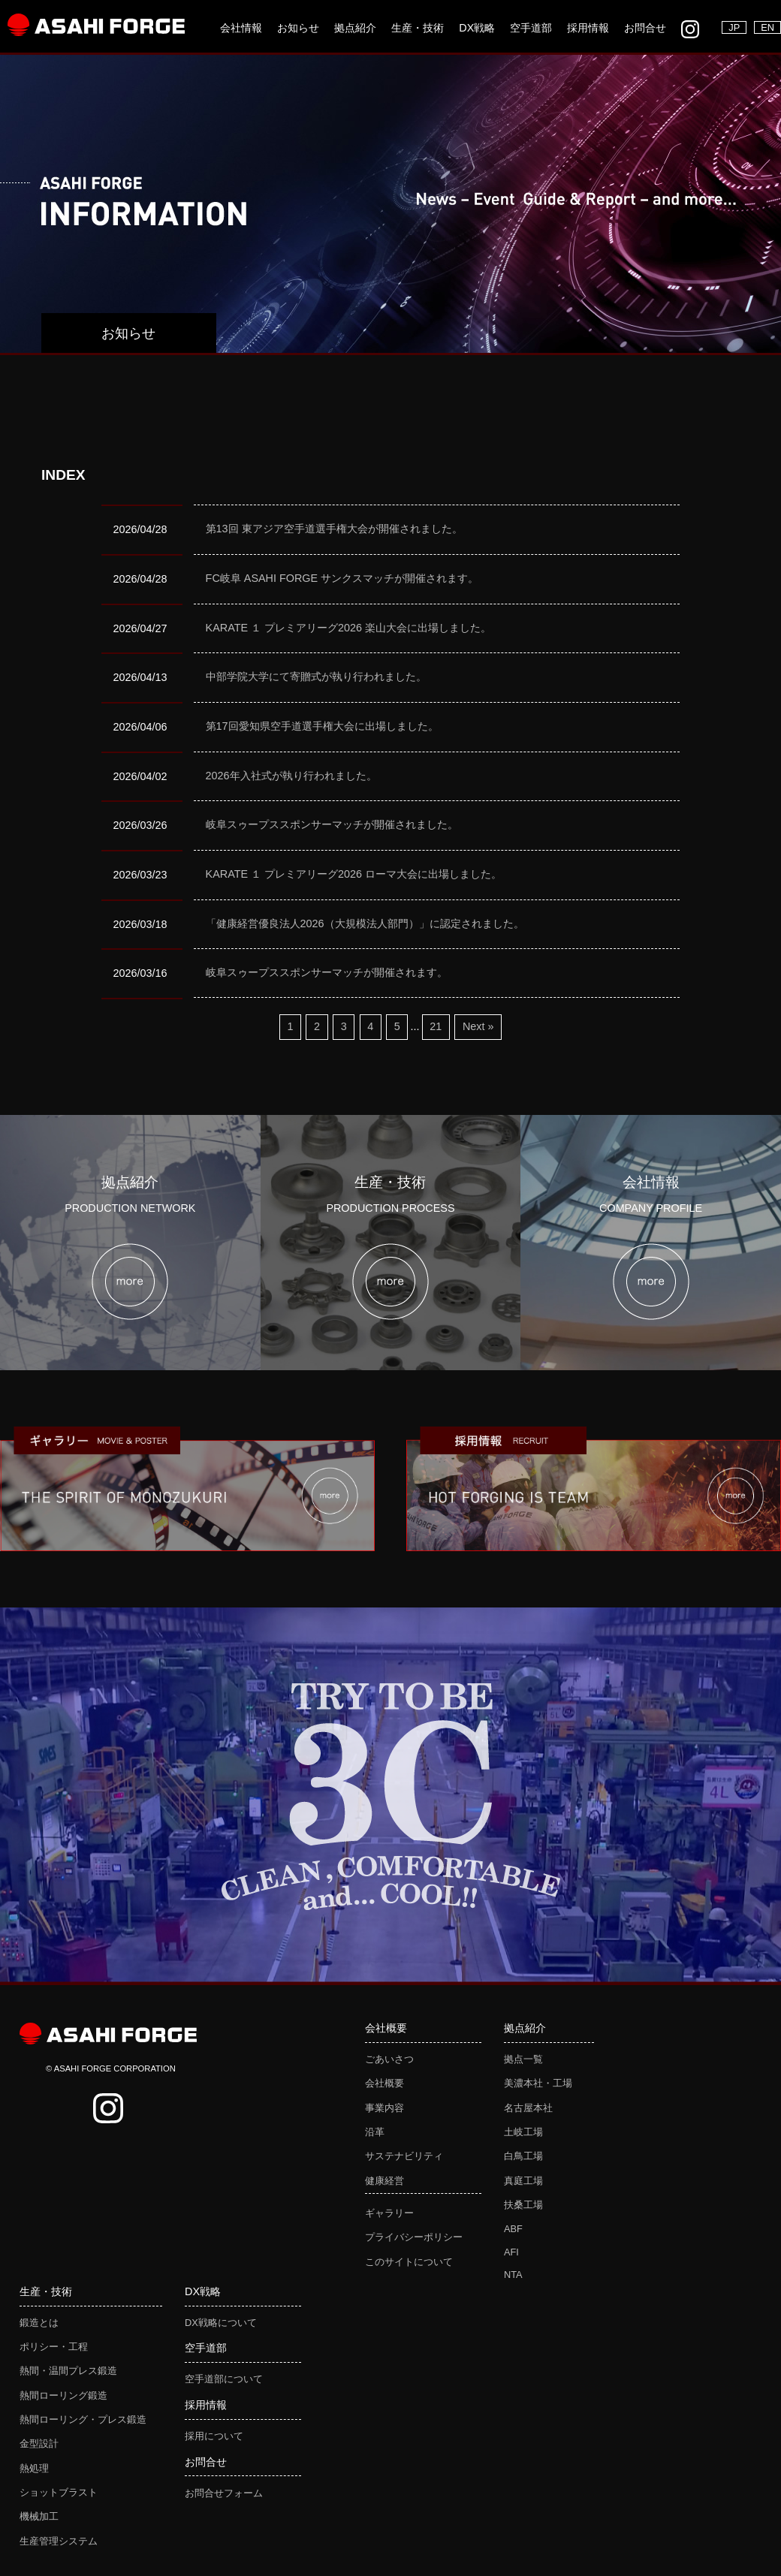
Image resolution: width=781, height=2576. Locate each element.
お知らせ (298, 28)
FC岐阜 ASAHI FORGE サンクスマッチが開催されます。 (342, 578)
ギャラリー (389, 2213)
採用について (214, 2436)
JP (734, 27)
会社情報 (241, 28)
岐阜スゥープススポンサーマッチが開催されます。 (327, 972)
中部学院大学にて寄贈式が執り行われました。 (316, 676)
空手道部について (224, 2379)
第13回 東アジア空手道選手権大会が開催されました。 (334, 529)
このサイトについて (409, 2261)
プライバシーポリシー (414, 2237)
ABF (513, 2228)
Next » (478, 1026)
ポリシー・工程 (54, 2346)
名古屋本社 (528, 2108)
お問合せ (645, 28)
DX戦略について (221, 2322)
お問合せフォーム (224, 2493)
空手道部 (531, 28)
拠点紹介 (355, 28)
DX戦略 (477, 28)
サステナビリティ (404, 2156)
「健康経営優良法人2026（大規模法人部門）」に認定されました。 (365, 923)
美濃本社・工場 (538, 2083)
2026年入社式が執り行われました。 (291, 776)
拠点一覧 (523, 2059)
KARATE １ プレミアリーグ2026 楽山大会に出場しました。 (349, 628)
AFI (511, 2252)
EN (767, 27)
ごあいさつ (389, 2059)
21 (436, 1026)
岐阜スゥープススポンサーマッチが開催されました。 (332, 824)
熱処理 (34, 2468)
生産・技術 (417, 28)
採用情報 (588, 28)
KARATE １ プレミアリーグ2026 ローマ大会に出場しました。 (354, 874)
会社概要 (384, 2083)
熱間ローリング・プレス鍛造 (83, 2419)
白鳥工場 (523, 2156)
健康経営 (384, 2180)
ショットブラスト (59, 2492)
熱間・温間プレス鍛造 (68, 2370)
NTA (513, 2274)
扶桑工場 (523, 2204)
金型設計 (39, 2443)
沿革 (374, 2132)
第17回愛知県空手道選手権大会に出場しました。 (322, 726)
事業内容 (384, 2108)
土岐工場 (523, 2132)
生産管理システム (59, 2541)
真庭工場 (523, 2180)
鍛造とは (39, 2322)
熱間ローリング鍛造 (63, 2395)
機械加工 (39, 2516)
